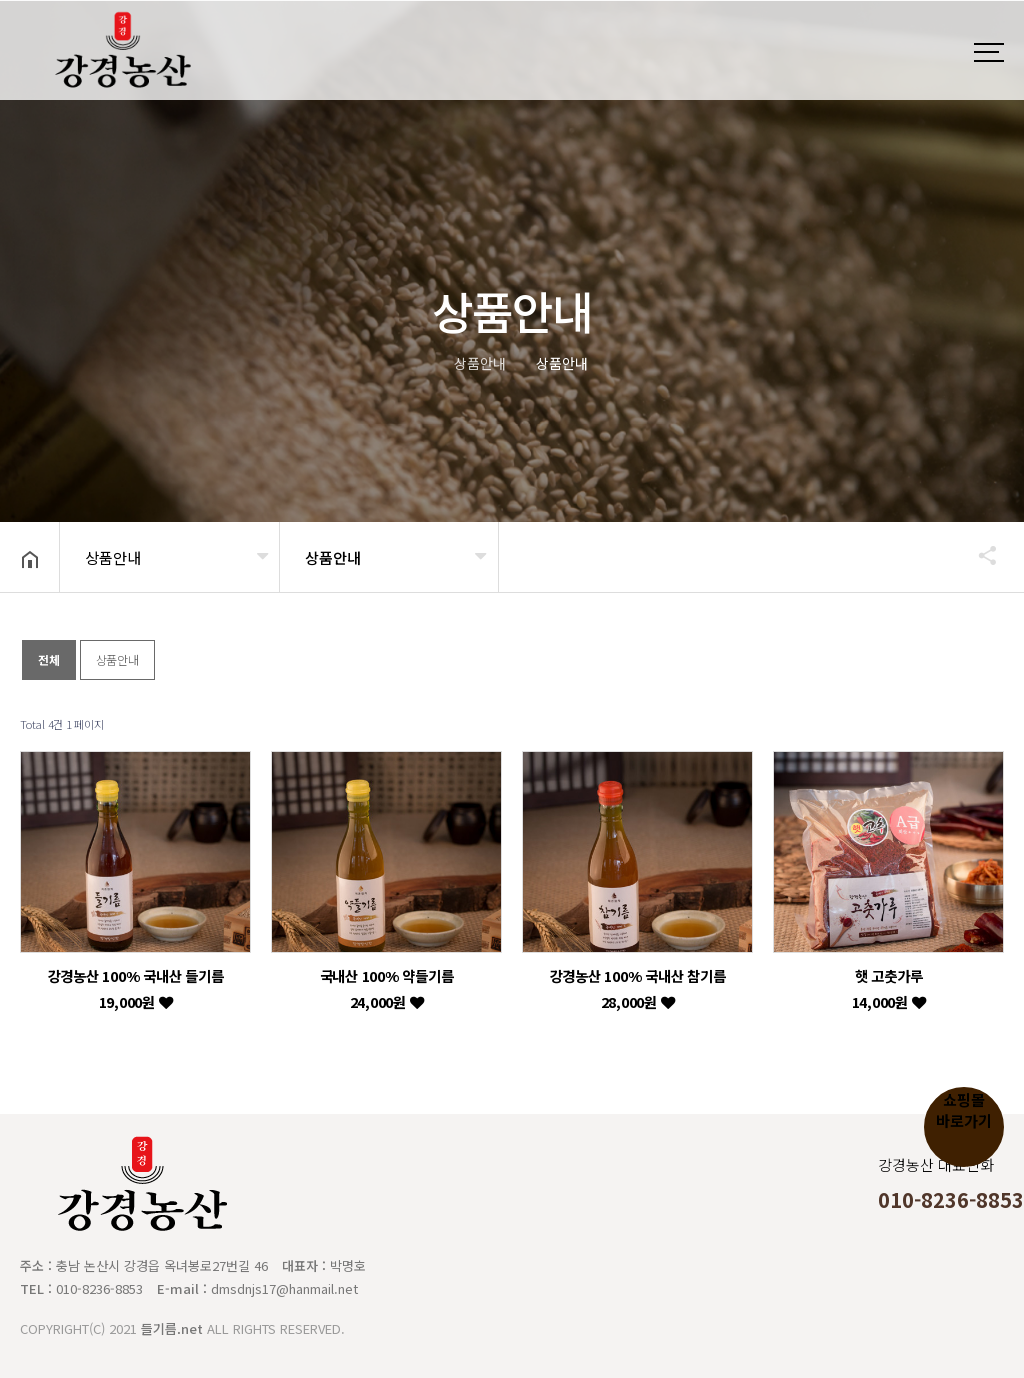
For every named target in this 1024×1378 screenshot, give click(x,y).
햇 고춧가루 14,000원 (889, 988)
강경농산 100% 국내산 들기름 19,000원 (136, 988)
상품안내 (113, 557)
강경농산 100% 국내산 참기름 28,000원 (638, 988)
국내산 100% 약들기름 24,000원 (387, 988)
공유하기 (978, 555)
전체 (49, 659)
